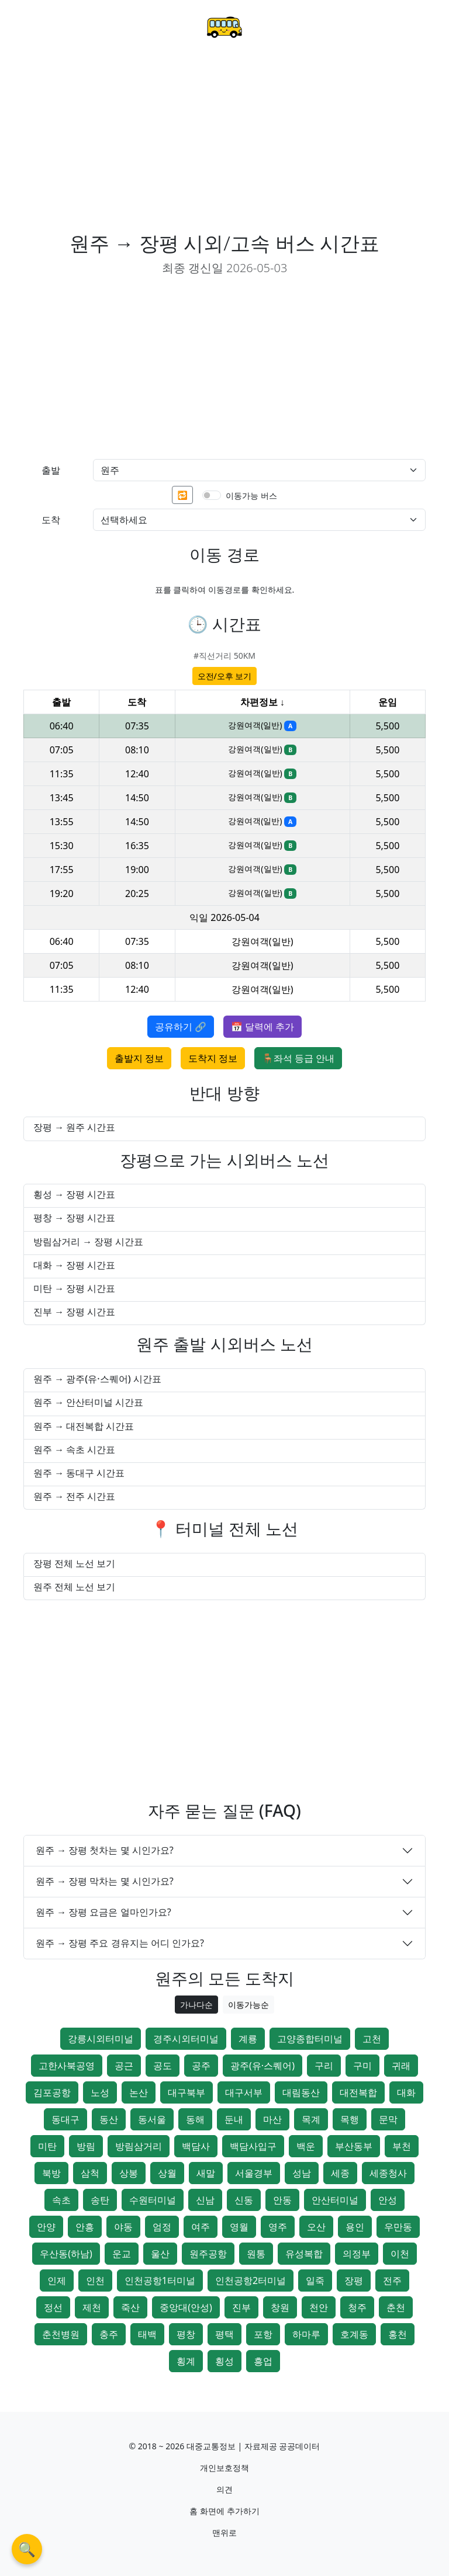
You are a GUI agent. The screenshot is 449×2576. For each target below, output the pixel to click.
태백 (147, 2334)
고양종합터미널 (310, 2038)
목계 (311, 2119)
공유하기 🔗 (180, 1026)
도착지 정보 (212, 1058)
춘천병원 (61, 2334)
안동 (282, 2199)
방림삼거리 (138, 2146)
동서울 (152, 2119)
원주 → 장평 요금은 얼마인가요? (103, 1912)
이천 (400, 2253)
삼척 (90, 2173)
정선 (53, 2307)
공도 (162, 2065)
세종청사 (388, 2173)
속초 (61, 2199)
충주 (108, 2334)
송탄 (100, 2199)
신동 (243, 2199)
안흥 (84, 2226)
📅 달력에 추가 (262, 1026)
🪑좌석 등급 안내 (298, 1058)
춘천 (395, 2307)
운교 (121, 2253)
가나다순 (196, 2004)
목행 (349, 2119)
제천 (91, 2307)
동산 (108, 2119)
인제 (56, 2280)
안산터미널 (335, 2199)
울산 (160, 2253)
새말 (205, 2173)
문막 (388, 2119)
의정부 (357, 2253)
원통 (256, 2253)
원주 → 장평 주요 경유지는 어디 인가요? (120, 1943)
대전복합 (358, 2092)
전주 (392, 2280)
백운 (305, 2146)
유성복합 (304, 2253)
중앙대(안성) (186, 2307)
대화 (406, 2092)
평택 (224, 2334)
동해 (195, 2119)
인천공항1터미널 (160, 2280)
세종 (340, 2173)
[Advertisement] (224, 143)
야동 (123, 2226)
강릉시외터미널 (100, 2038)
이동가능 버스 (251, 495)
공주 (201, 2065)
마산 (272, 2119)
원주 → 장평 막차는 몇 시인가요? (105, 1881)
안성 (387, 2199)
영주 (277, 2226)
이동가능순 (248, 2004)
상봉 (128, 2173)
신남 (205, 2199)
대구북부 (186, 2092)
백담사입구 (253, 2146)
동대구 (65, 2119)
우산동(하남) (66, 2253)
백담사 (196, 2146)
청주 (357, 2307)
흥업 (263, 2361)
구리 (324, 2065)
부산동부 (353, 2146)
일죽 (315, 2280)
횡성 (224, 2361)
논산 (138, 2092)
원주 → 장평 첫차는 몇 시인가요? (105, 1850)
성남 (301, 2173)
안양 (46, 2226)
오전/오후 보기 (225, 676)
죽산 (130, 2307)
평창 (186, 2334)
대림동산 (301, 2092)
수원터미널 (152, 2199)
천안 (318, 2307)
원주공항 (208, 2253)
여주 (200, 2226)
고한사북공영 (67, 2065)
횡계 (186, 2361)
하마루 (306, 2334)
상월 (167, 2173)
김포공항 (52, 2092)
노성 (100, 2092)
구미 (362, 2065)
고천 (371, 2038)
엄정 (162, 2226)
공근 (124, 2065)
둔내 (233, 2119)
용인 (355, 2226)
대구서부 (244, 2092)
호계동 (354, 2334)
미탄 (47, 2146)
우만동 (398, 2226)
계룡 (248, 2038)
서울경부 (253, 2173)
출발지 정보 (139, 1058)
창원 (280, 2307)
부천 (401, 2146)
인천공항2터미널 (250, 2280)
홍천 (397, 2334)
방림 (86, 2146)
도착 (51, 519)
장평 (353, 2280)
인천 (95, 2280)
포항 (263, 2334)
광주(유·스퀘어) (262, 2065)
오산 (316, 2226)
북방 (51, 2173)
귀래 (401, 2065)
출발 (51, 470)
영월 (239, 2226)
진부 (241, 2307)
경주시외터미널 (186, 2038)
